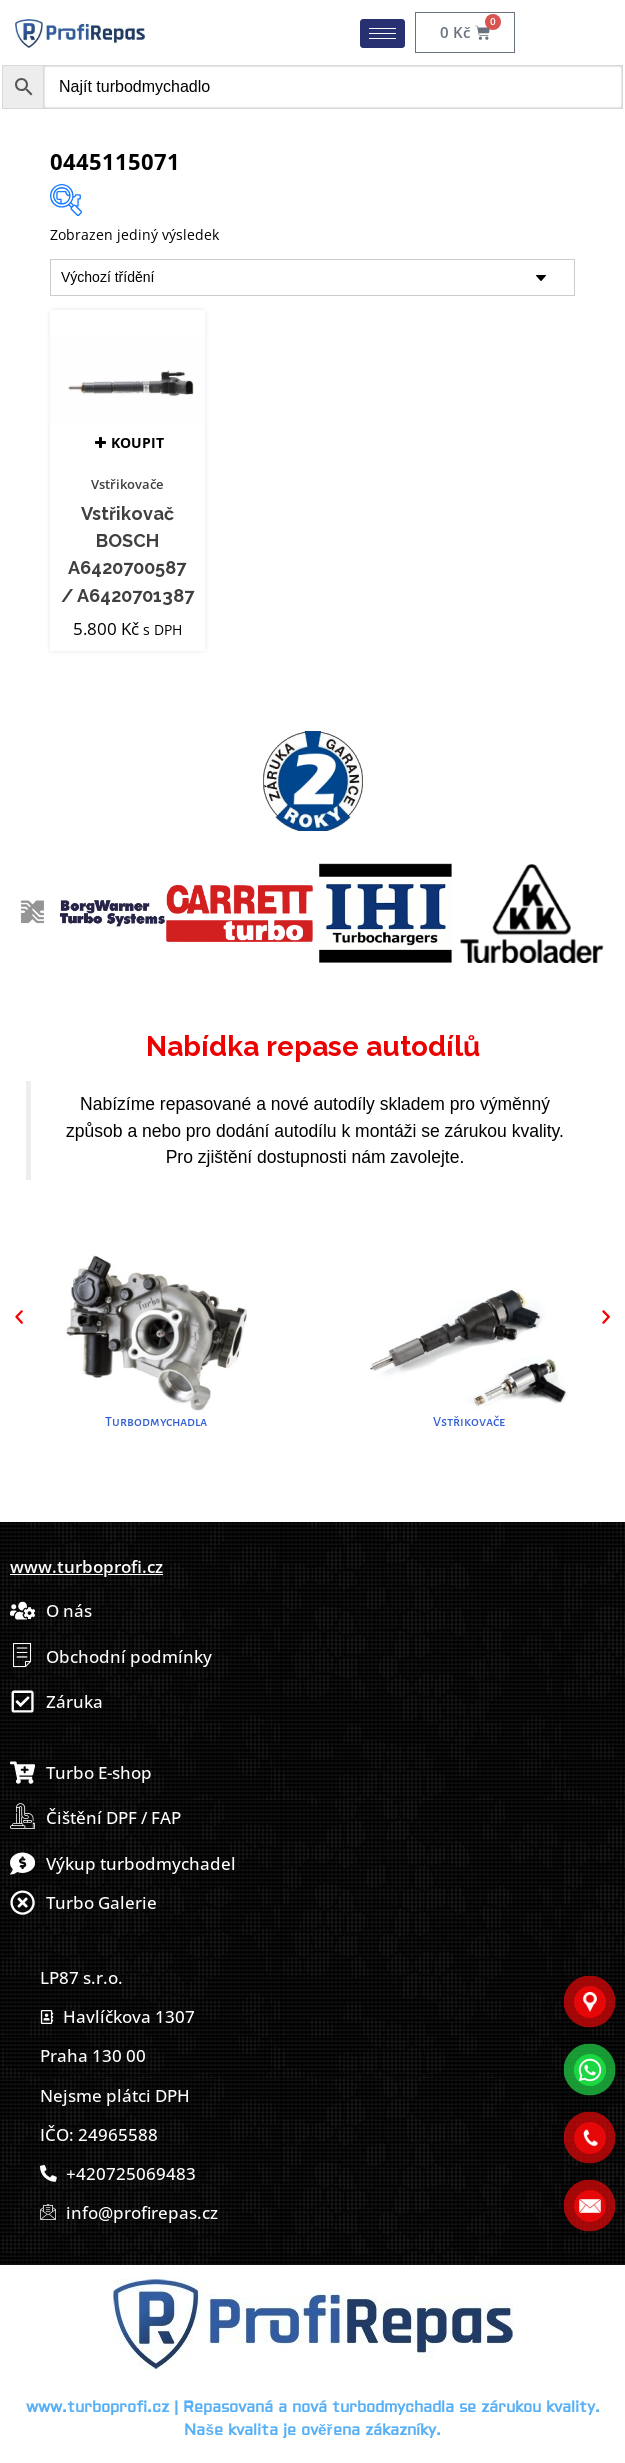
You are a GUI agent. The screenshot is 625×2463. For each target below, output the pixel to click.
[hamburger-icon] (382, 33)
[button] (19, 1317)
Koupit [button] (137, 442)
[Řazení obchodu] (312, 277)
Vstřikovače (127, 484)
